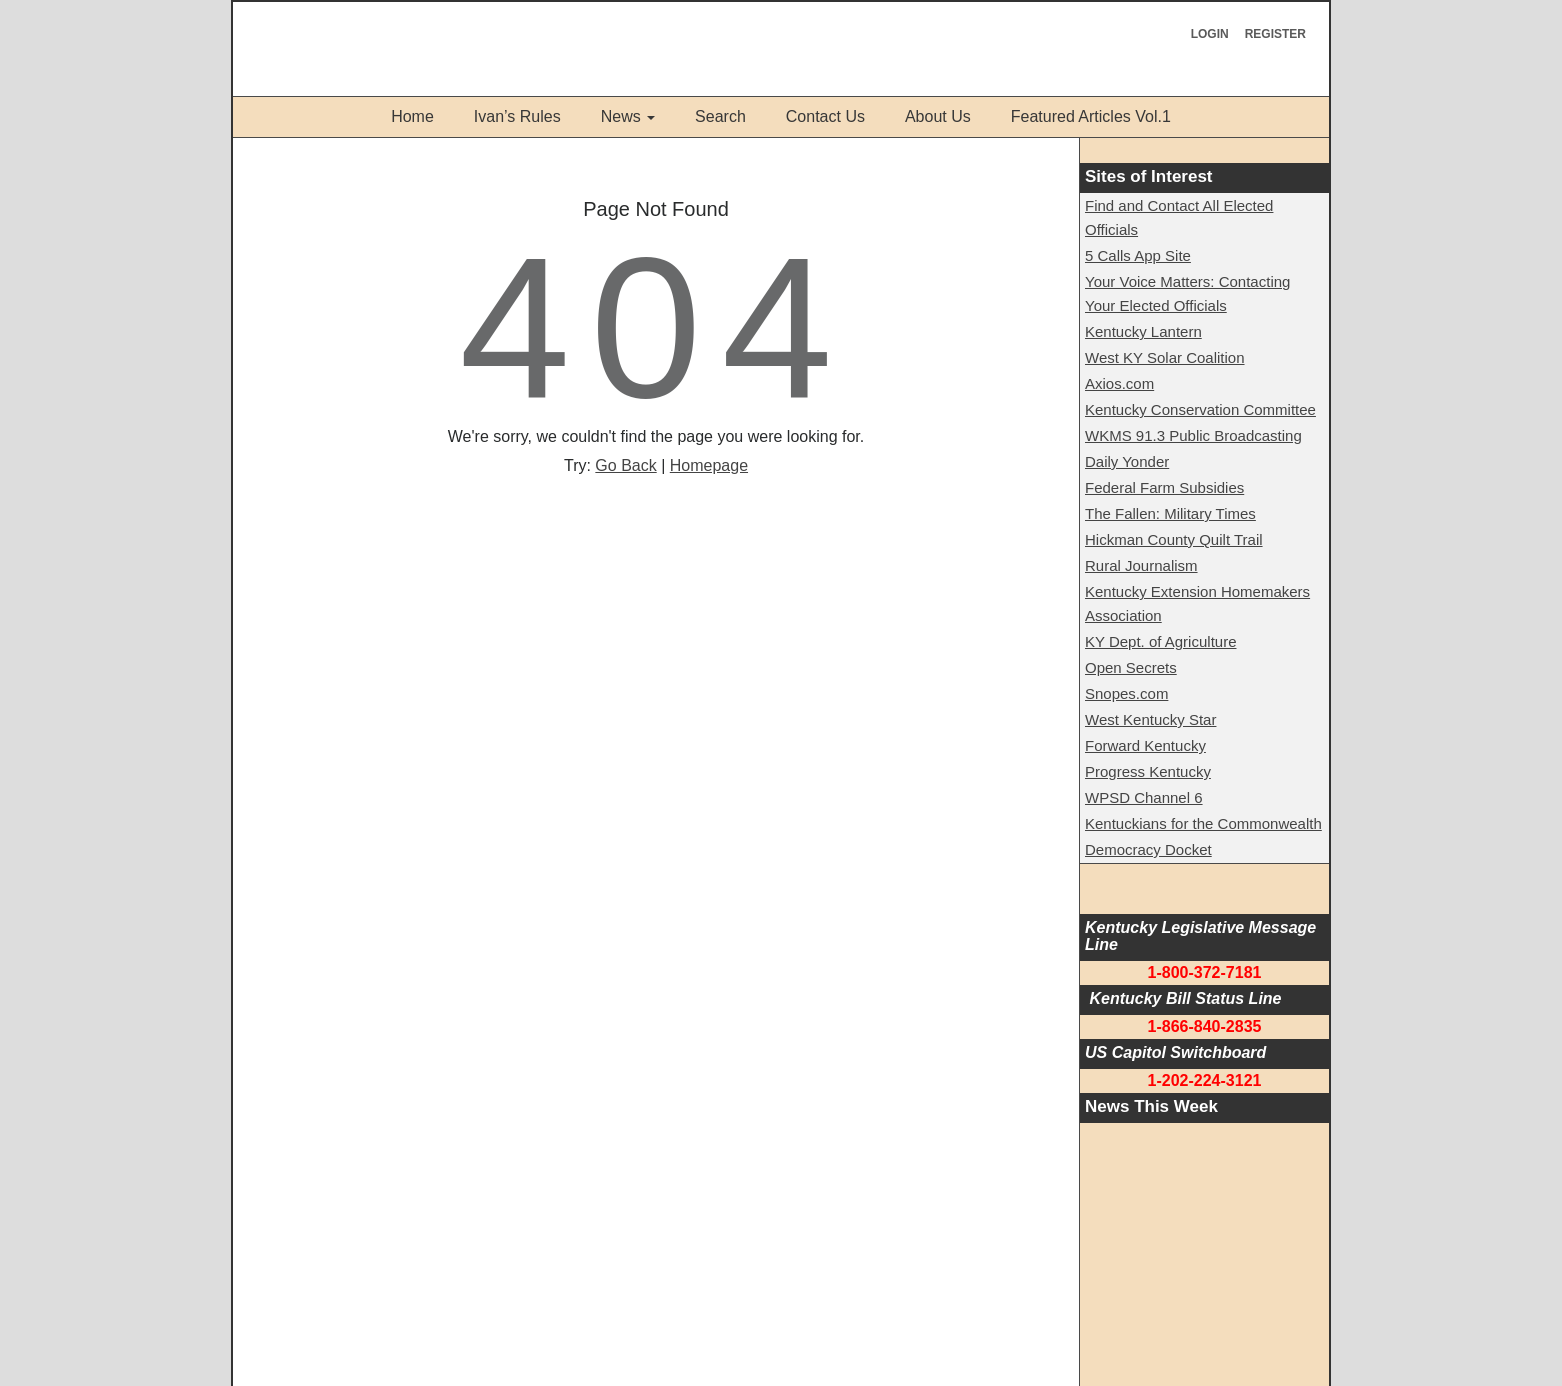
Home (412, 116)
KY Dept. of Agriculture (1160, 641)
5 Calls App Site (1138, 255)
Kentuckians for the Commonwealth (1203, 823)
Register (1275, 34)
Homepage (709, 465)
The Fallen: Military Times (1170, 513)
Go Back (625, 465)
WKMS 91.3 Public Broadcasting (1193, 435)
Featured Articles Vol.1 (1091, 116)
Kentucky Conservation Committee (1200, 409)
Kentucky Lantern (1143, 331)
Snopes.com (1126, 693)
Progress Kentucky (1148, 771)
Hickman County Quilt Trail (1174, 539)
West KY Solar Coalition (1165, 357)
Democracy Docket (1148, 849)
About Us (938, 116)
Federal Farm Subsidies (1164, 487)
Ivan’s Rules (517, 116)
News (621, 116)
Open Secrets (1131, 667)
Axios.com (1119, 383)
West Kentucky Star (1150, 719)
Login (1210, 34)
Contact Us (825, 116)
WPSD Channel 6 (1144, 797)
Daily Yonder (1127, 461)
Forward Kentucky (1145, 745)
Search (720, 116)
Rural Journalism (1141, 565)
